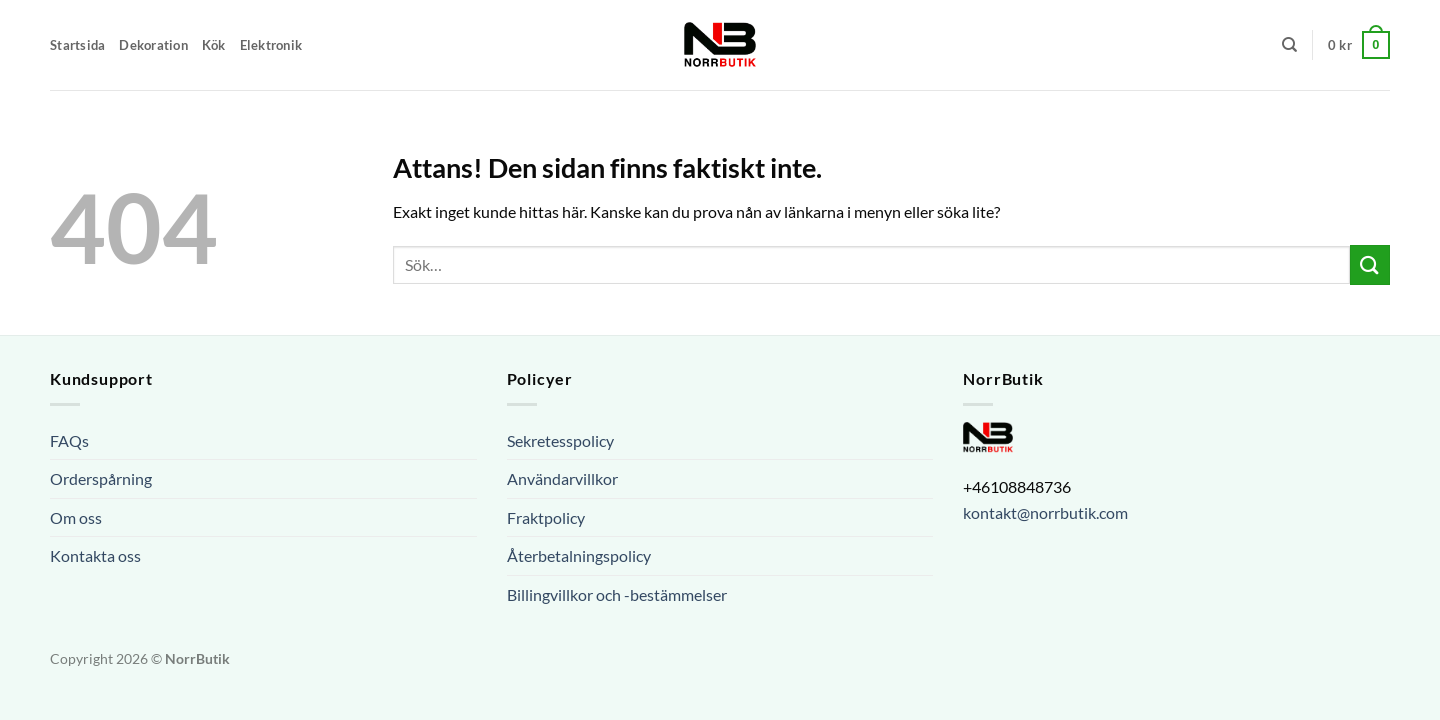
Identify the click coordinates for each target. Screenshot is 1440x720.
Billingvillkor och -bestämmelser (617, 594)
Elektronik (271, 45)
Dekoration (153, 45)
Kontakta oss (95, 555)
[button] (1359, 45)
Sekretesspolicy (560, 440)
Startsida (77, 45)
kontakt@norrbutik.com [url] (1045, 512)
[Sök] (1289, 45)
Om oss (76, 517)
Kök (214, 45)
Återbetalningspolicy (579, 555)
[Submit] (1370, 264)
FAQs (69, 440)
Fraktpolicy (546, 517)
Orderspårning (101, 478)
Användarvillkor (562, 478)
